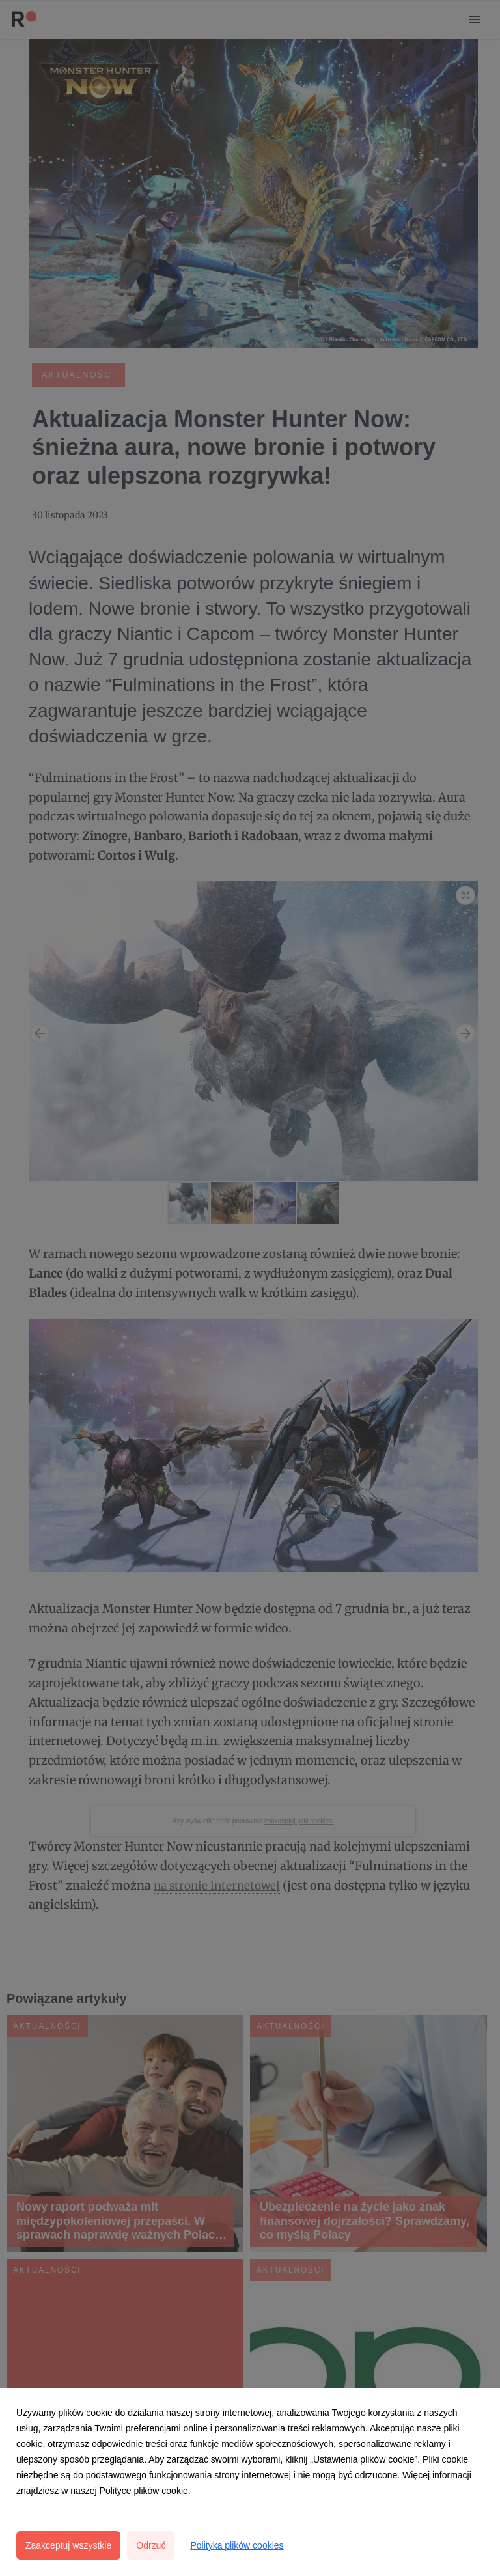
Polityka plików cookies (236, 2545)
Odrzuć (150, 2545)
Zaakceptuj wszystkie (68, 2545)
